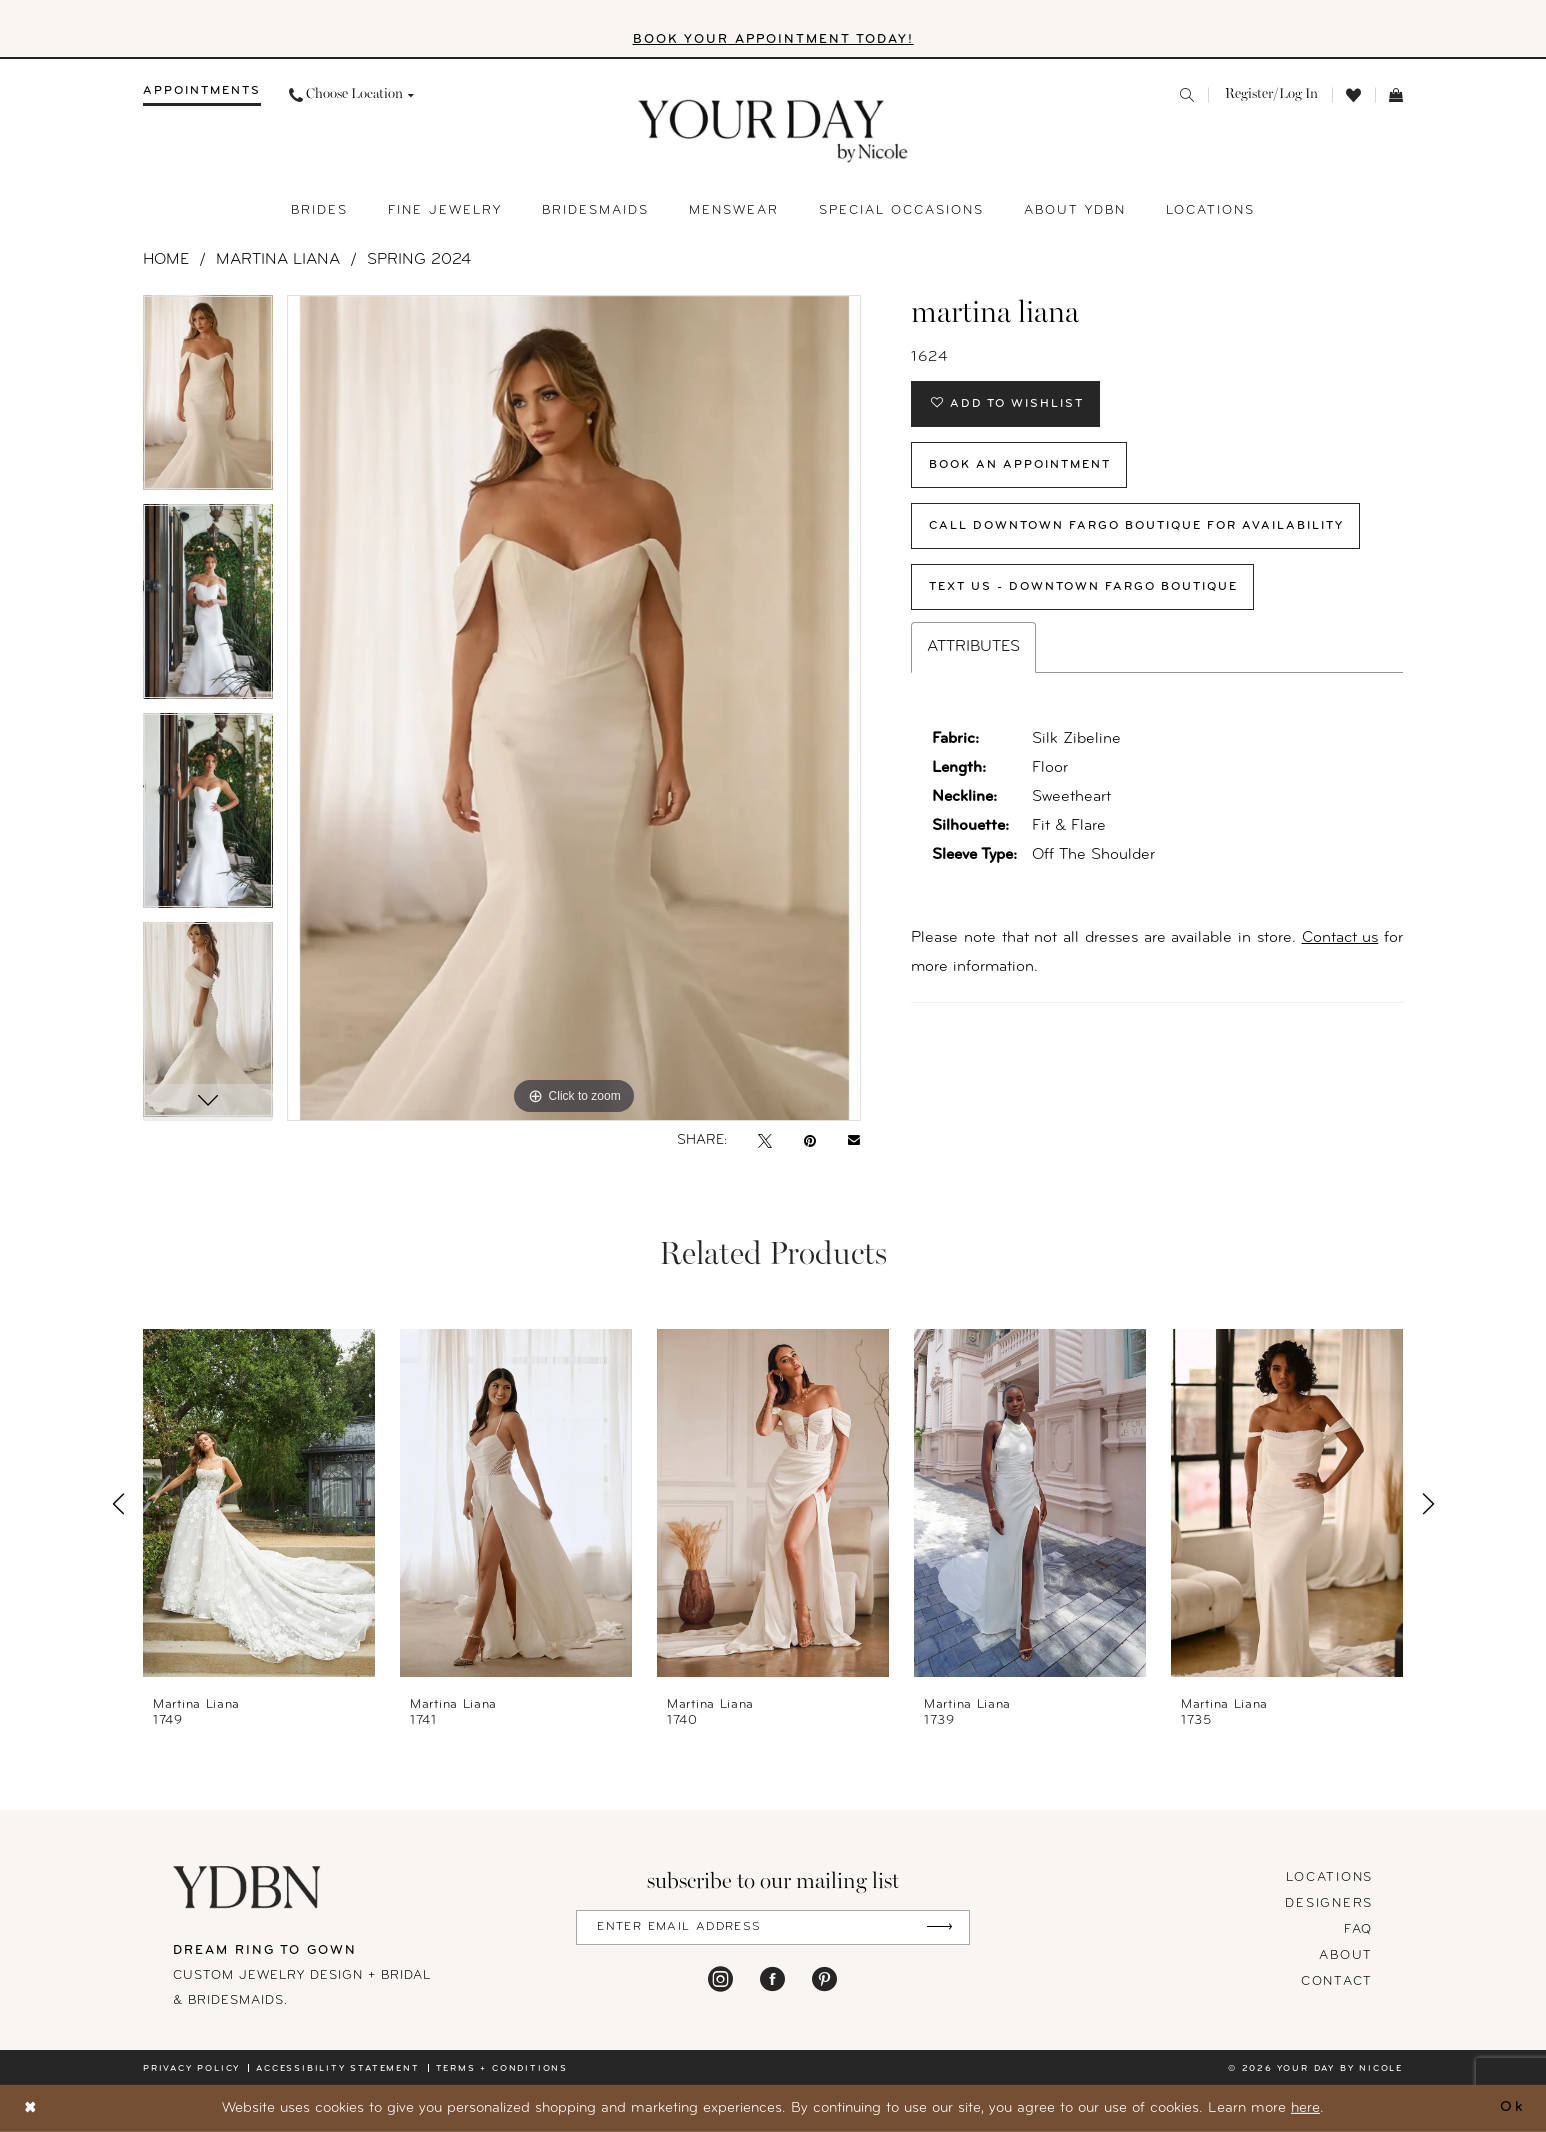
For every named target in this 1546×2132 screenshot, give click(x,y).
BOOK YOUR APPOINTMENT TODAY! (773, 39)
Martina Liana (278, 260)
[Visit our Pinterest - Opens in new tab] (824, 1979)
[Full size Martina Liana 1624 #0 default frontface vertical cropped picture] (574, 708)
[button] (1270, 95)
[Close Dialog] (31, 2108)
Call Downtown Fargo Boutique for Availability (1136, 526)
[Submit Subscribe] (939, 1927)
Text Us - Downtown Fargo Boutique (1083, 587)
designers (1329, 1903)
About (1346, 1955)
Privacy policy (191, 2068)
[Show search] (1187, 95)
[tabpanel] (208, 399)
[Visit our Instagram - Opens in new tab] (720, 1979)
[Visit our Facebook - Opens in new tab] (772, 1979)
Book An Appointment (1020, 465)
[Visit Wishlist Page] (1353, 95)
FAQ (1358, 1929)
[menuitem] (202, 95)
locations (1329, 1877)
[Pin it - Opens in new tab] (810, 1141)
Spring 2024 (419, 260)
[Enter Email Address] (772, 1927)
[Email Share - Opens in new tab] (854, 1141)
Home (166, 260)
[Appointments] (202, 95)
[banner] (773, 131)
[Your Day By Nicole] (248, 1887)
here (1305, 2108)
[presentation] (259, 1504)
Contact (1337, 1981)
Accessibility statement (337, 2068)
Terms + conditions (502, 2068)
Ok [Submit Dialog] (1512, 2108)
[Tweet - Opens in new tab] (765, 1141)
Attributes (973, 647)
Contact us (1340, 938)
